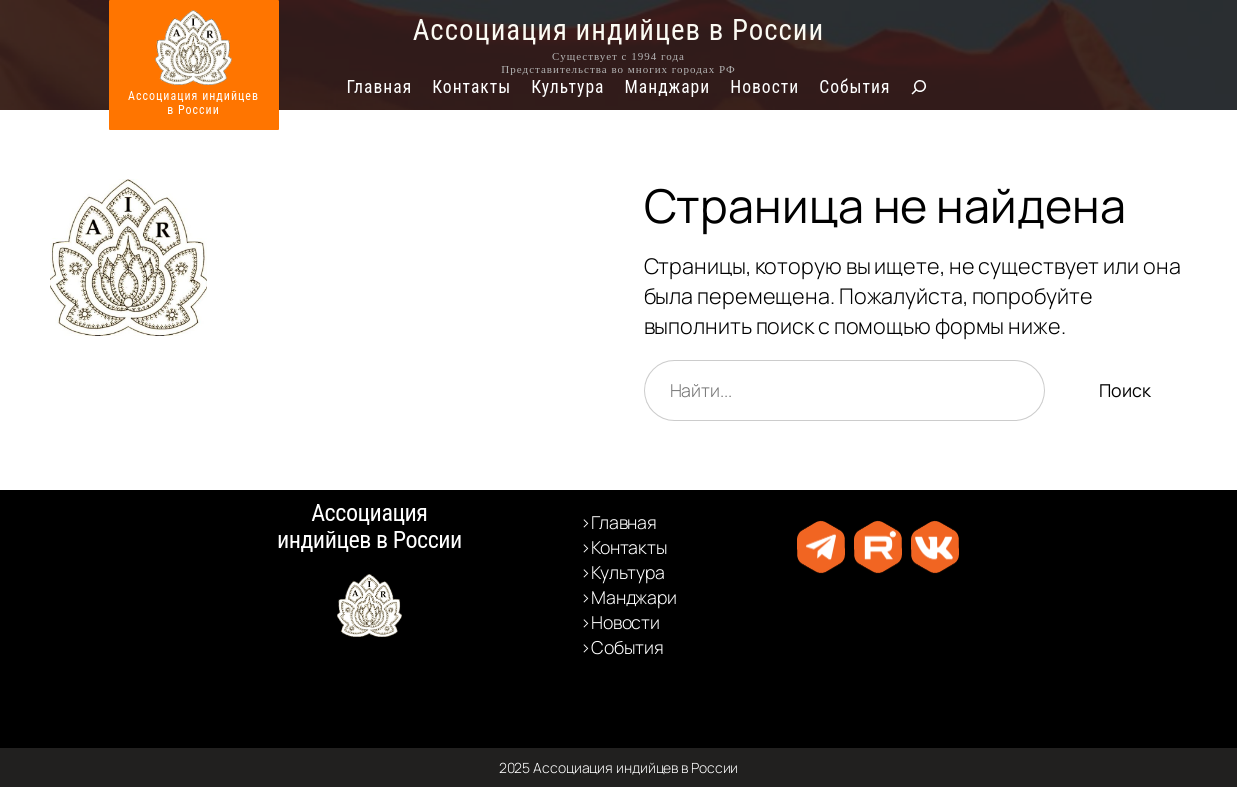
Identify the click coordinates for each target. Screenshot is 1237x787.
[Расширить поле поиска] (919, 87)
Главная (380, 87)
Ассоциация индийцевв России (193, 103)
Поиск (1125, 390)
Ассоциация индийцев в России (619, 30)
